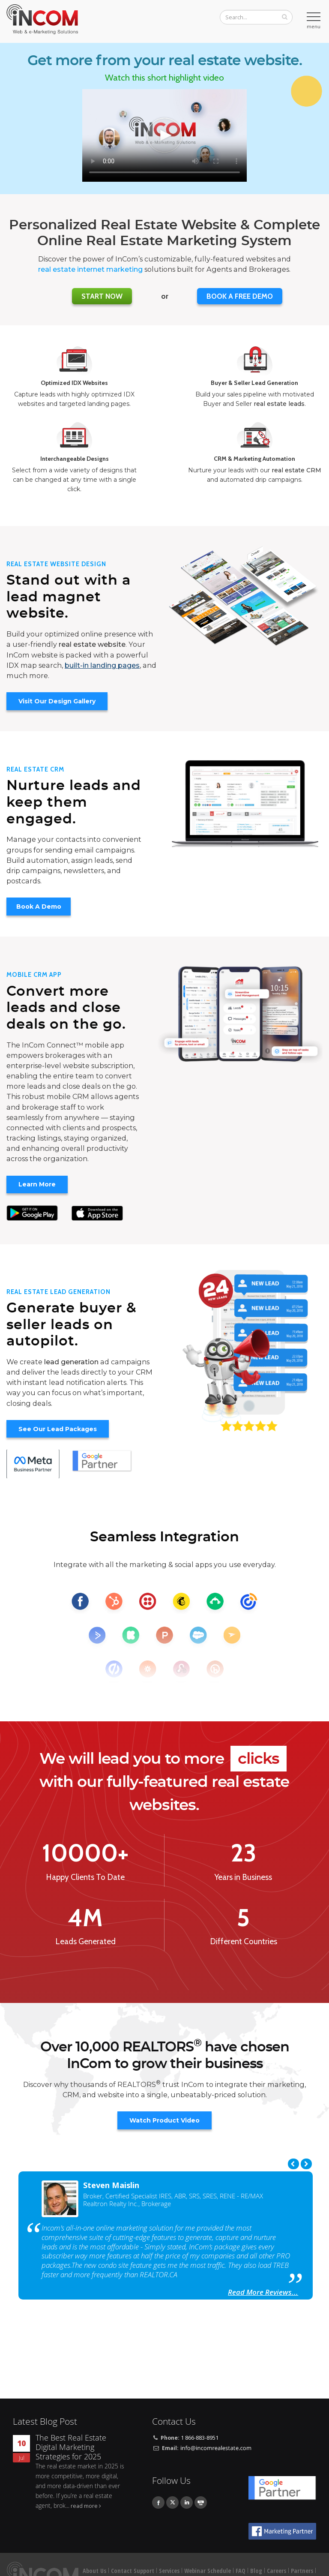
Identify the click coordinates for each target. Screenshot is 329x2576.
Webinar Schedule (207, 2571)
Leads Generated (85, 1941)
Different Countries (243, 1941)
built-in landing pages (102, 665)
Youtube (200, 2502)
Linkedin (186, 2502)
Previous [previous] (293, 2164)
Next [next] (306, 2164)
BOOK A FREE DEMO (239, 296)
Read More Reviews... (263, 2292)
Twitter (172, 2502)
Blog (256, 2571)
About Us (94, 2571)
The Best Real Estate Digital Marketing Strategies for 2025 (71, 2447)
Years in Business (243, 1877)
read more (84, 2506)
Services (169, 2571)
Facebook (158, 2502)
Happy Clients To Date (85, 1877)
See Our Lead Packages (57, 1429)
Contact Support (132, 2571)
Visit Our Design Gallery (57, 701)
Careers (276, 2571)
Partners (302, 2571)
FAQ (240, 2571)
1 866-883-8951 (199, 2437)
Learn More (37, 1184)
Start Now (102, 296)
